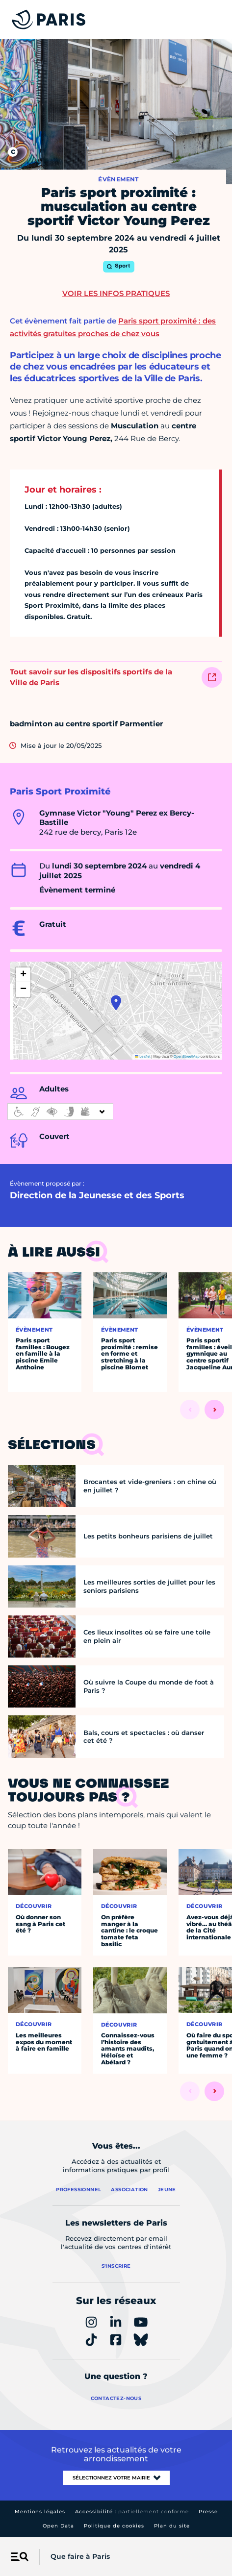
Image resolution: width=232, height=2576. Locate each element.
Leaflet (143, 1056)
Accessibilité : (132, 2511)
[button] (116, 1003)
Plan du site (172, 2526)
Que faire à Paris (80, 2556)
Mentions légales (40, 2511)
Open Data (58, 2526)
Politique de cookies (114, 2526)
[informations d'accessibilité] (60, 1111)
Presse (208, 2511)
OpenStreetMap (187, 1056)
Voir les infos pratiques (116, 293)
